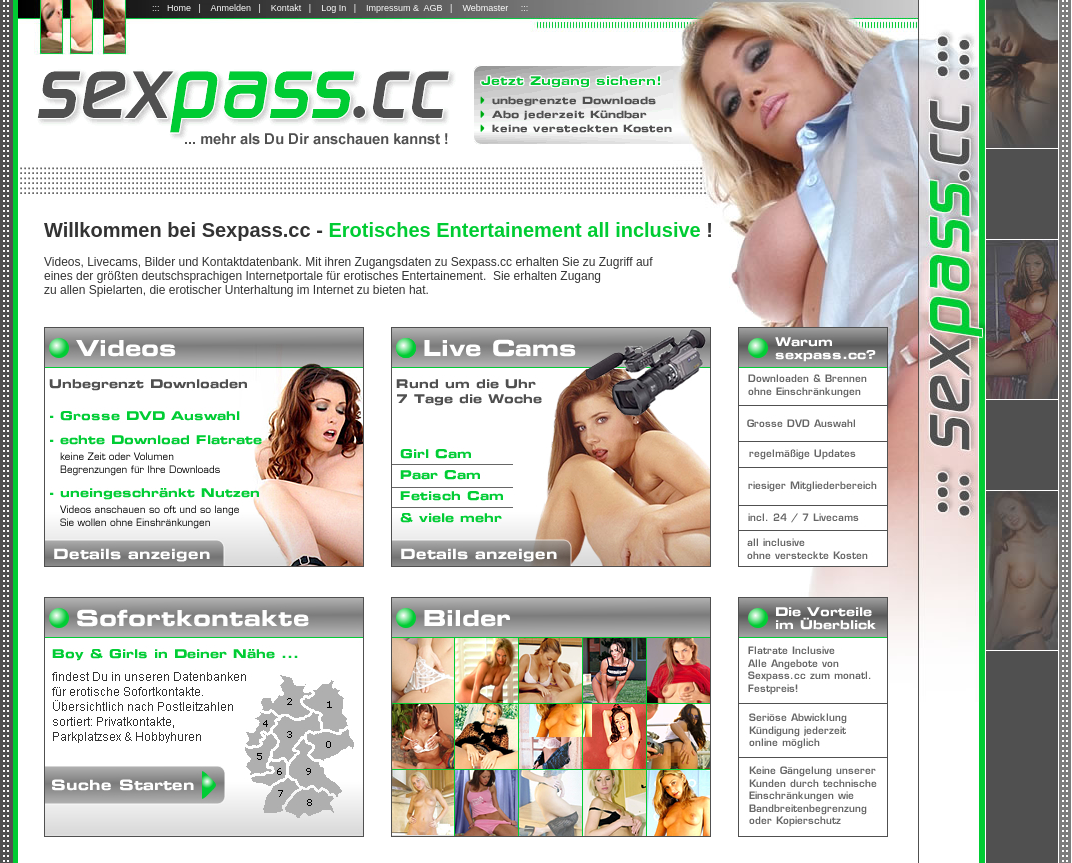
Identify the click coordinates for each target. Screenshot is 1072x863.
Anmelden (230, 8)
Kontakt (286, 8)
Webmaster (485, 8)
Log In (333, 8)
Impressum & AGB (404, 8)
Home (179, 8)
